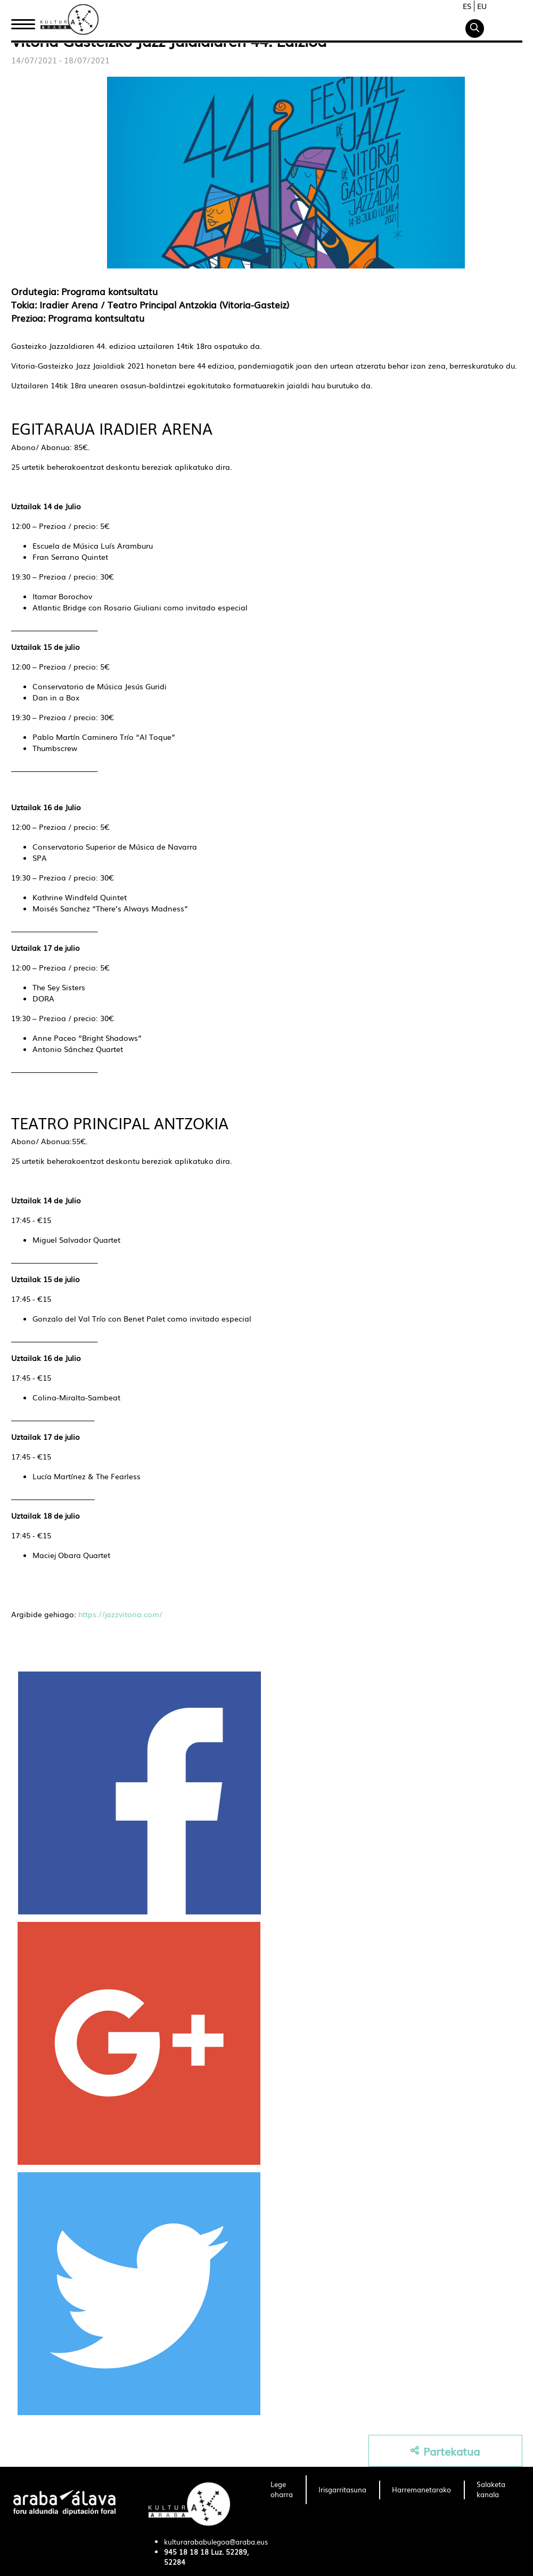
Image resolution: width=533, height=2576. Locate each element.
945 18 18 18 (186, 2552)
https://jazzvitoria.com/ (120, 1614)
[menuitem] (281, 2489)
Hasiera (27, 23)
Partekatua (445, 2451)
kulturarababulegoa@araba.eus (216, 2542)
